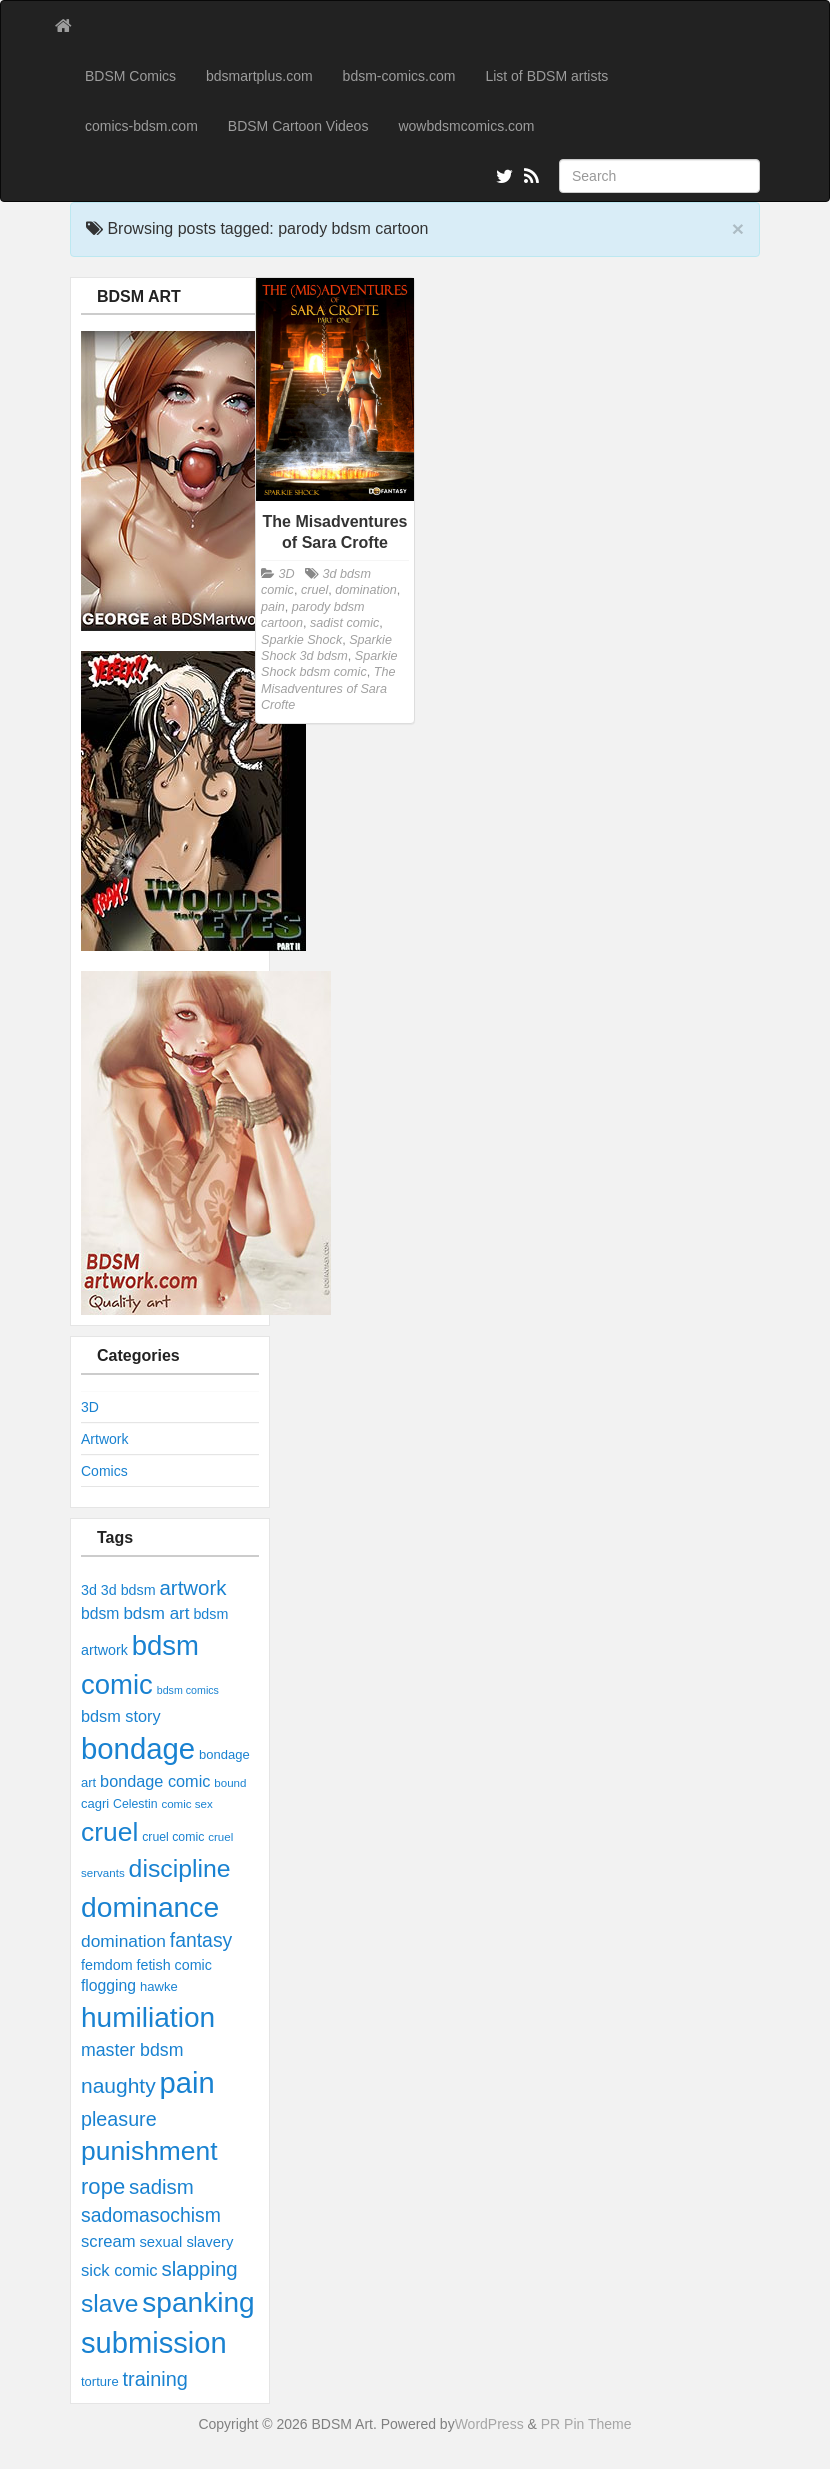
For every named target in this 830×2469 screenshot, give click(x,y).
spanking (198, 2302)
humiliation (148, 2017)
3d (89, 1590)
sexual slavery (186, 2242)
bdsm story (121, 1716)
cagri (95, 1803)
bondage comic (155, 1781)
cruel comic (173, 1837)
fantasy (201, 1940)
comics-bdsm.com (141, 126)
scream (108, 2241)
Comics (104, 1471)
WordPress (489, 2424)
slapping (200, 2268)
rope (103, 2186)
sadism (161, 2186)
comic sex (186, 1804)
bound (230, 1783)
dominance (150, 1907)
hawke (159, 1986)
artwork (192, 1587)
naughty (118, 2085)
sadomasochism (151, 2215)
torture (100, 2381)
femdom (107, 1965)
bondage (138, 1748)
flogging (108, 1985)
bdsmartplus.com (259, 76)
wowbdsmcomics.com (466, 126)
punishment (149, 2151)
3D (90, 1407)
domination (123, 1941)
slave (109, 2303)
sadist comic (344, 623)
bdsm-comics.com (399, 76)
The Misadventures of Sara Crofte (328, 688)
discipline (180, 1868)
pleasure (119, 2119)
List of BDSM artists (546, 76)
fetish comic (173, 1965)
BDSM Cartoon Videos (298, 126)
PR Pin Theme (586, 2424)
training (155, 2379)
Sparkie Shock (301, 640)
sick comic (119, 2270)
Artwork (104, 1439)
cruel (109, 1832)
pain (187, 2083)
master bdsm (132, 2050)
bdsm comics (188, 1690)
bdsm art (156, 1613)
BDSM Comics (130, 76)
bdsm (100, 1613)
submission (154, 2343)
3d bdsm (128, 1590)
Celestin (135, 1804)
